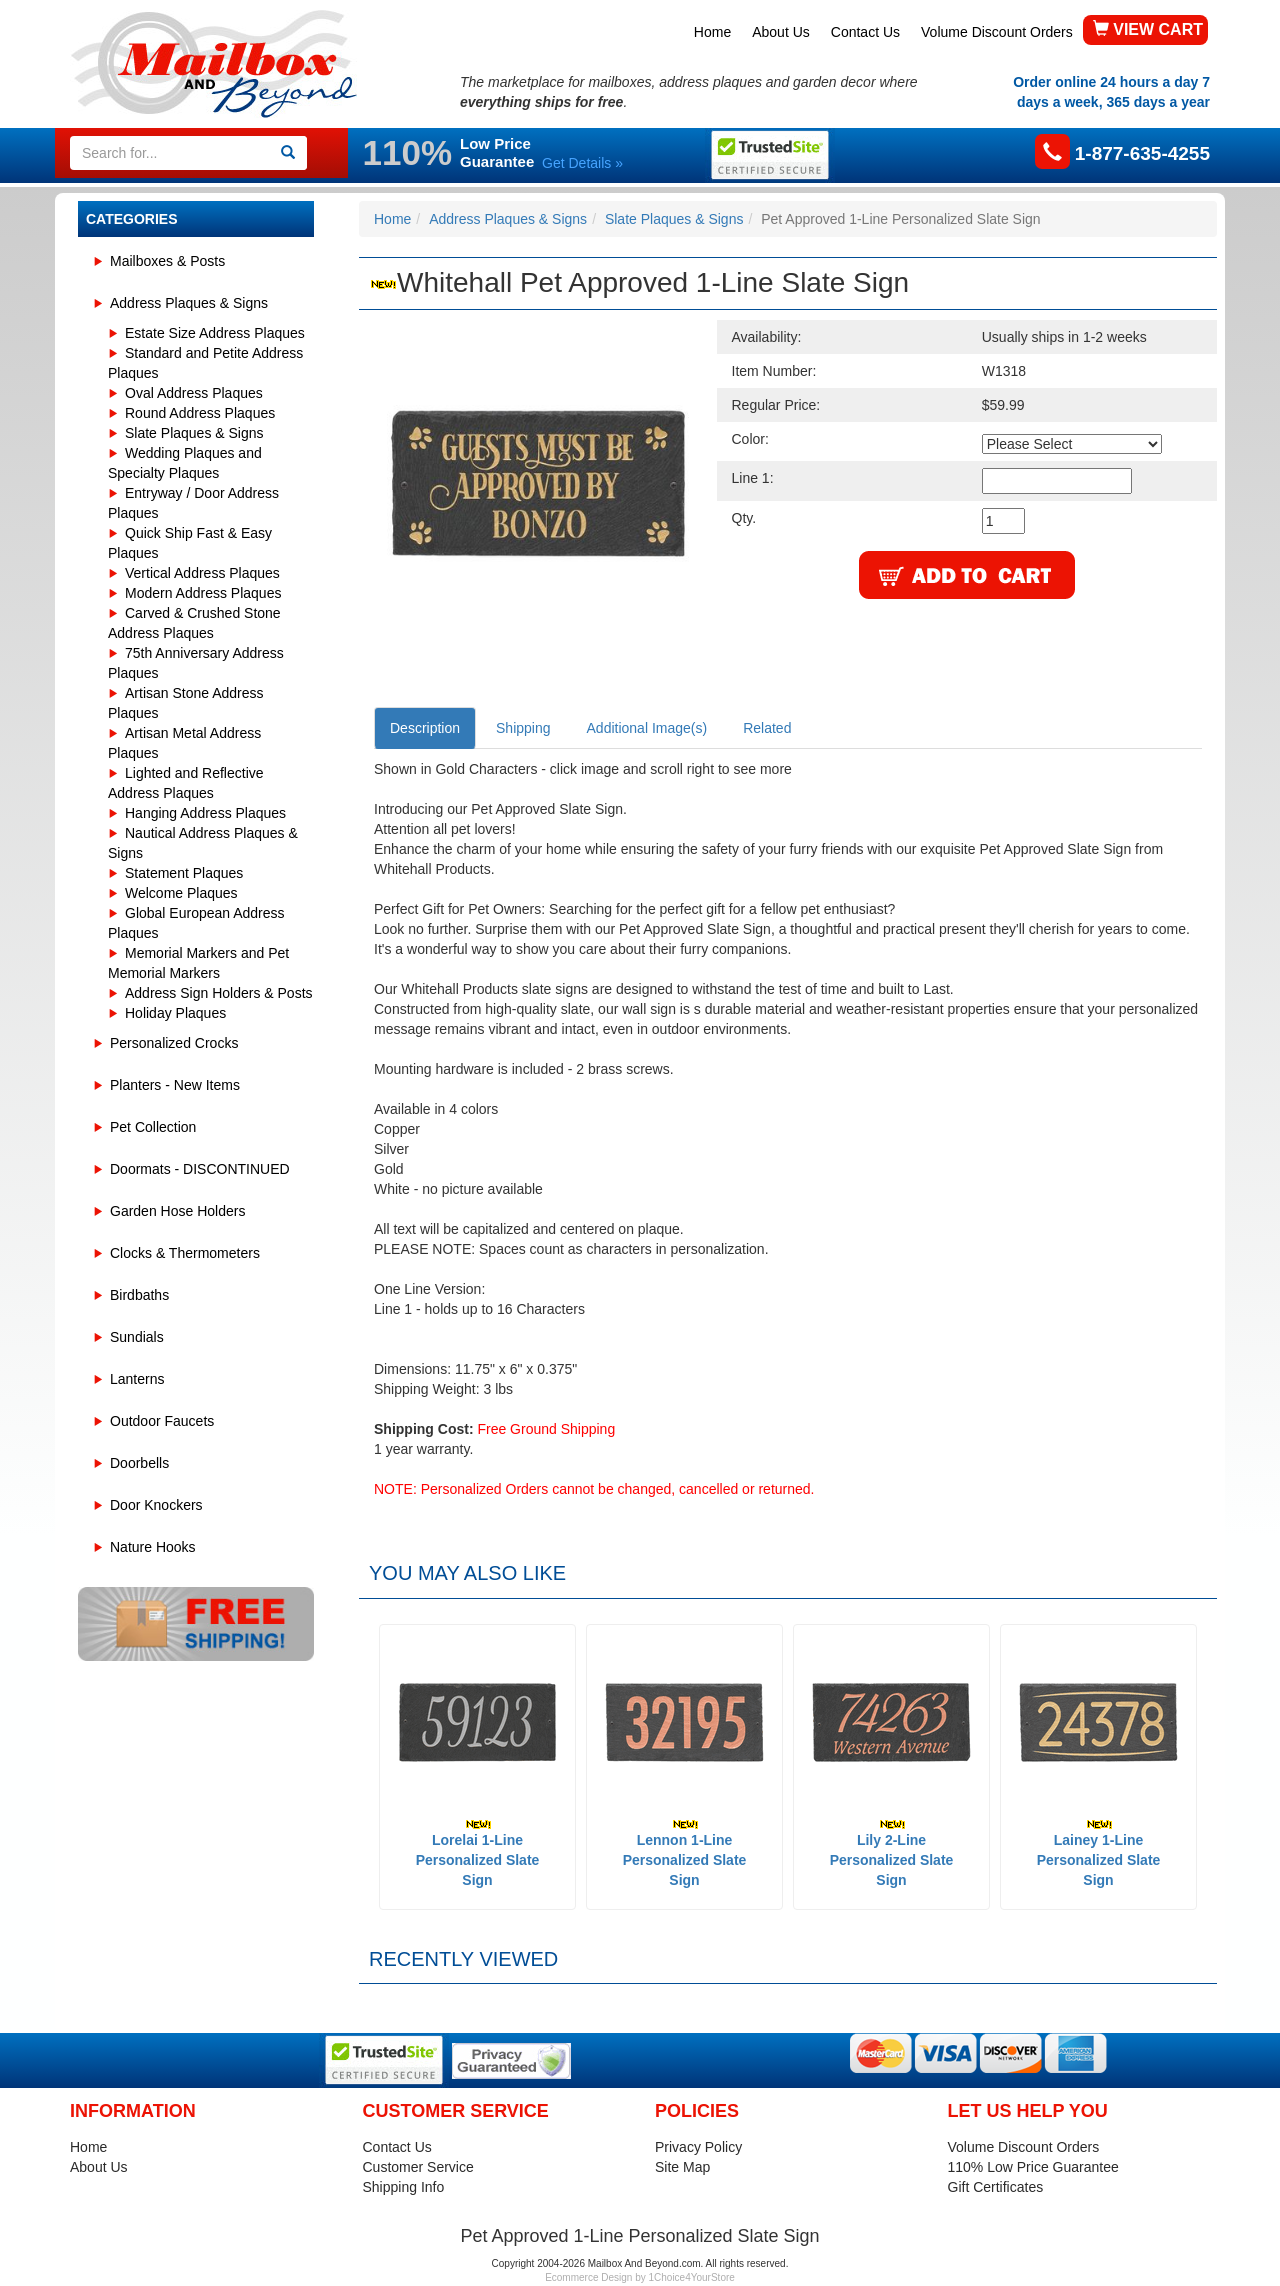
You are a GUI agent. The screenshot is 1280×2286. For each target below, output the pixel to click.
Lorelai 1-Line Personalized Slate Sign (478, 1853)
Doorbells (139, 1463)
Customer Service (418, 2167)
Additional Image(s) (647, 728)
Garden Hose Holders (177, 1211)
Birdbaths (139, 1295)
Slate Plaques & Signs (194, 433)
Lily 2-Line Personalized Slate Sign (892, 1853)
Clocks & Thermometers (185, 1253)
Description (425, 728)
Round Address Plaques (200, 413)
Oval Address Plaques (194, 393)
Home (712, 32)
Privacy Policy (698, 2147)
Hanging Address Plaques (205, 813)
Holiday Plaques (175, 1013)
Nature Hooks (153, 1547)
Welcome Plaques (181, 893)
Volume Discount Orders (997, 32)
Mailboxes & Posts (167, 261)
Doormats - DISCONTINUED (200, 1169)
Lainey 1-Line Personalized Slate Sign (1099, 1853)
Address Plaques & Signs (189, 303)
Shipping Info (404, 2187)
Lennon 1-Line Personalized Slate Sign (685, 1853)
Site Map (682, 2167)
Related (767, 728)
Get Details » (582, 163)
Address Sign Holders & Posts (219, 993)
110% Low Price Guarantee (1033, 2167)
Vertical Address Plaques (202, 573)
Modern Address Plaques (203, 593)
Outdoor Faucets (162, 1421)
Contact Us (865, 32)
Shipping (523, 728)
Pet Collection (153, 1127)
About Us (781, 32)
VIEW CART (1148, 29)
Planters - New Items (175, 1085)
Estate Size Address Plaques (215, 333)
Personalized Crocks (174, 1043)
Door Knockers (156, 1505)
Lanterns (137, 1379)
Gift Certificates (996, 2187)
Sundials (137, 1337)
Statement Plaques (184, 873)
